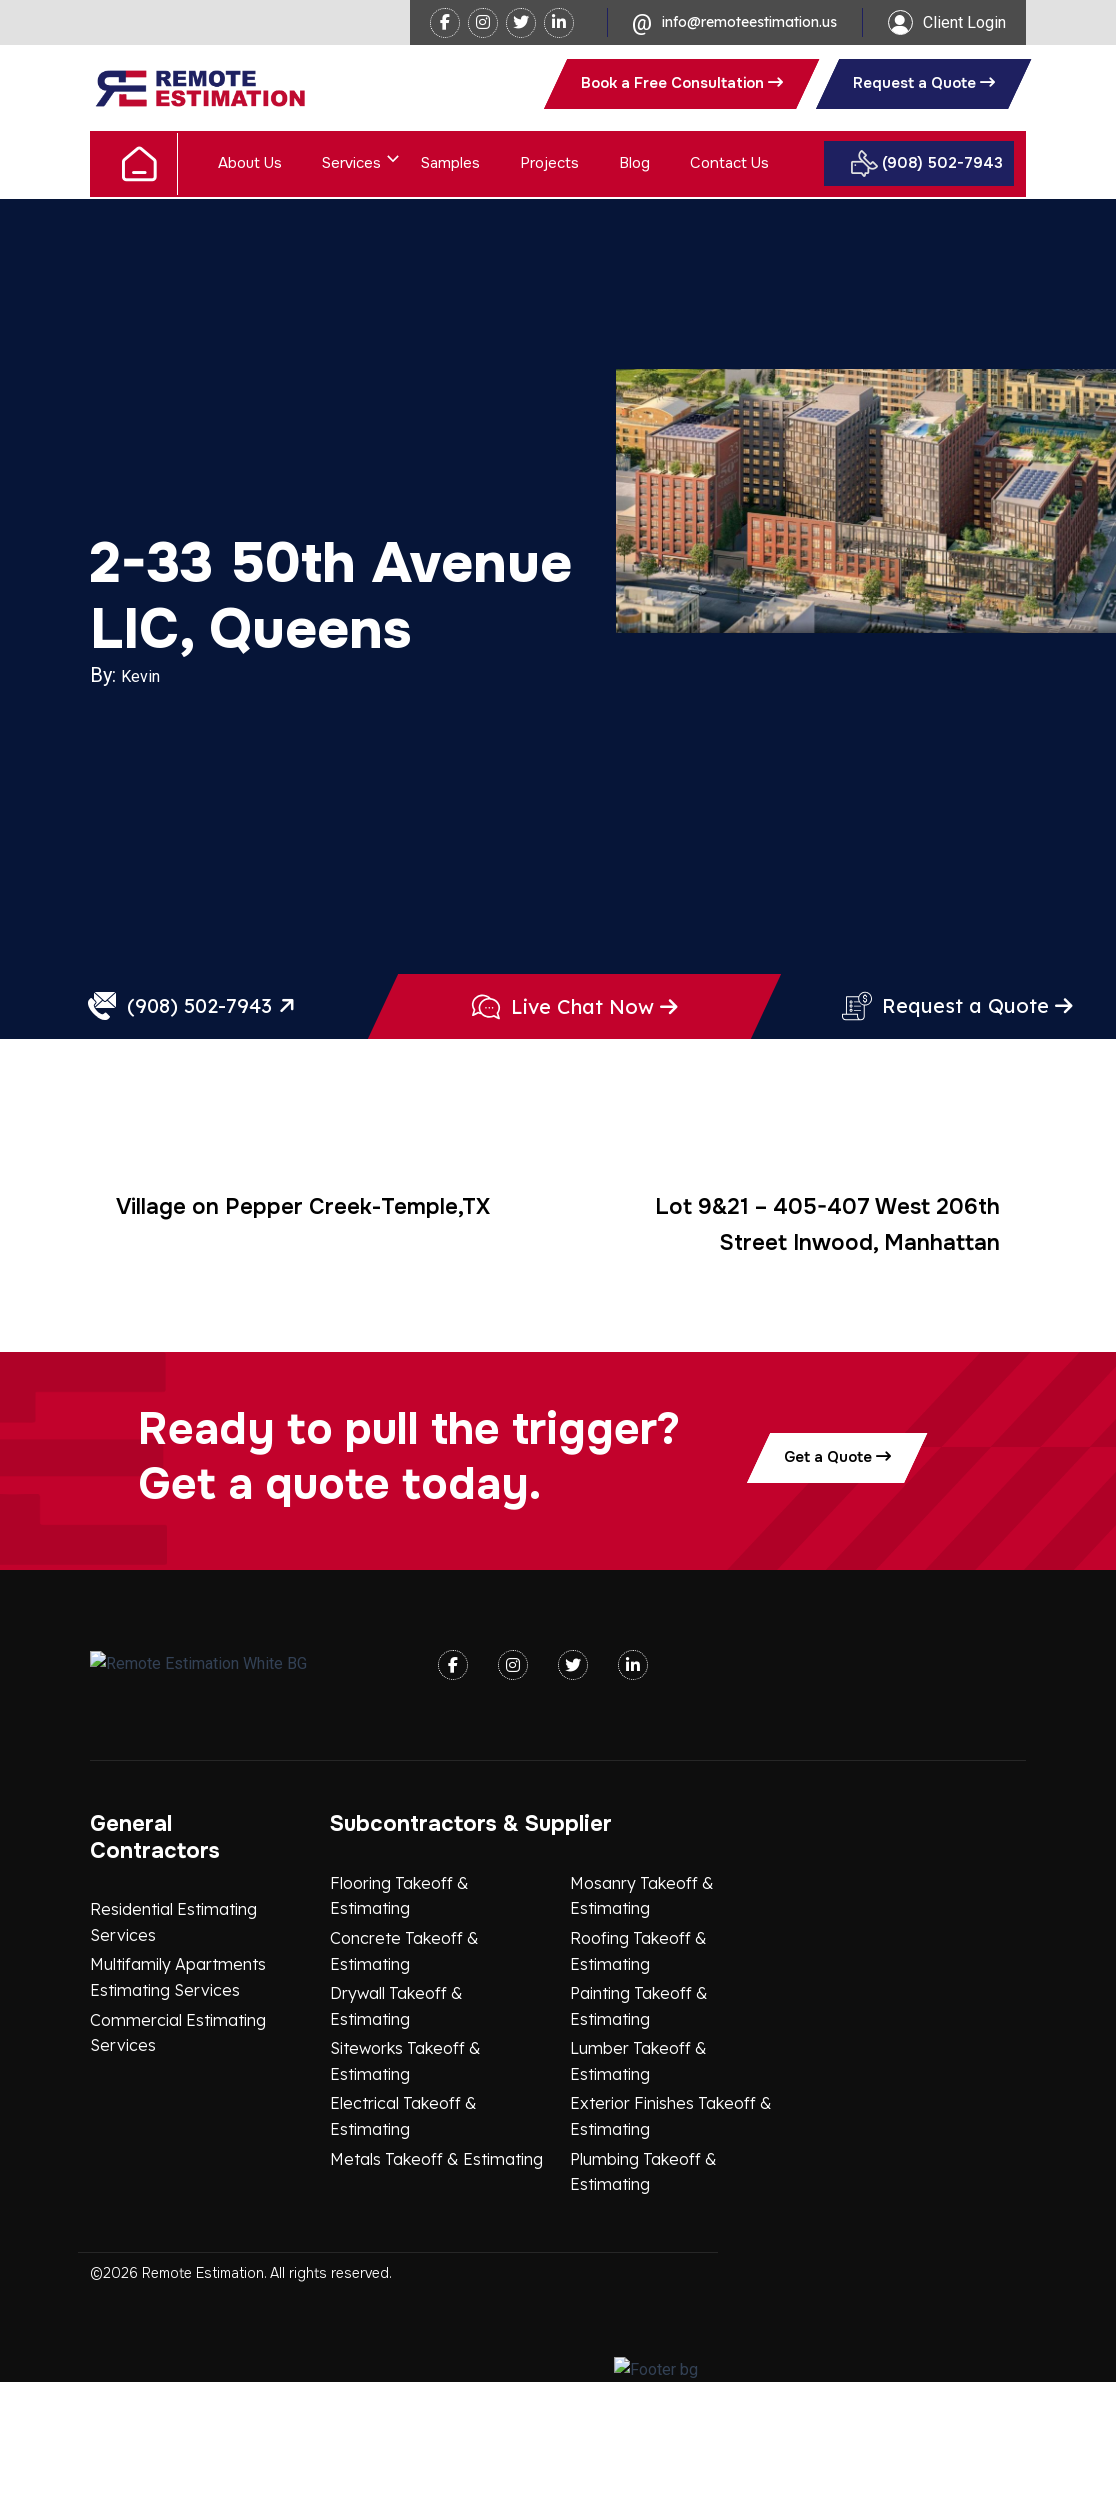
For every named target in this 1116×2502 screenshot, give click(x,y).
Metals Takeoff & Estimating (436, 2279)
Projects (549, 163)
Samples (450, 163)
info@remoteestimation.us (749, 22)
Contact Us (729, 163)
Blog (634, 163)
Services (351, 163)
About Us (250, 163)
